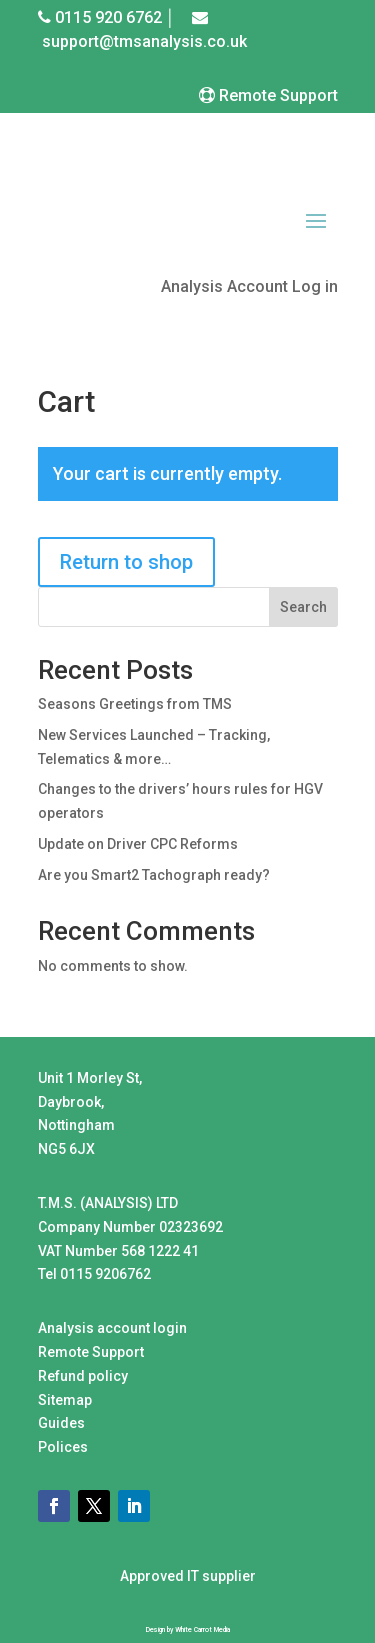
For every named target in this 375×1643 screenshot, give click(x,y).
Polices (63, 1447)
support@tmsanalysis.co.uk (144, 41)
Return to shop (126, 562)
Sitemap (65, 1400)
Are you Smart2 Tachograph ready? (154, 875)
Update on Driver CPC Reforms (138, 844)
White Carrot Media (202, 1630)
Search (303, 607)
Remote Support (276, 95)
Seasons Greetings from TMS (135, 704)
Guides (61, 1423)
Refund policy (83, 1376)
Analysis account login (112, 1328)
